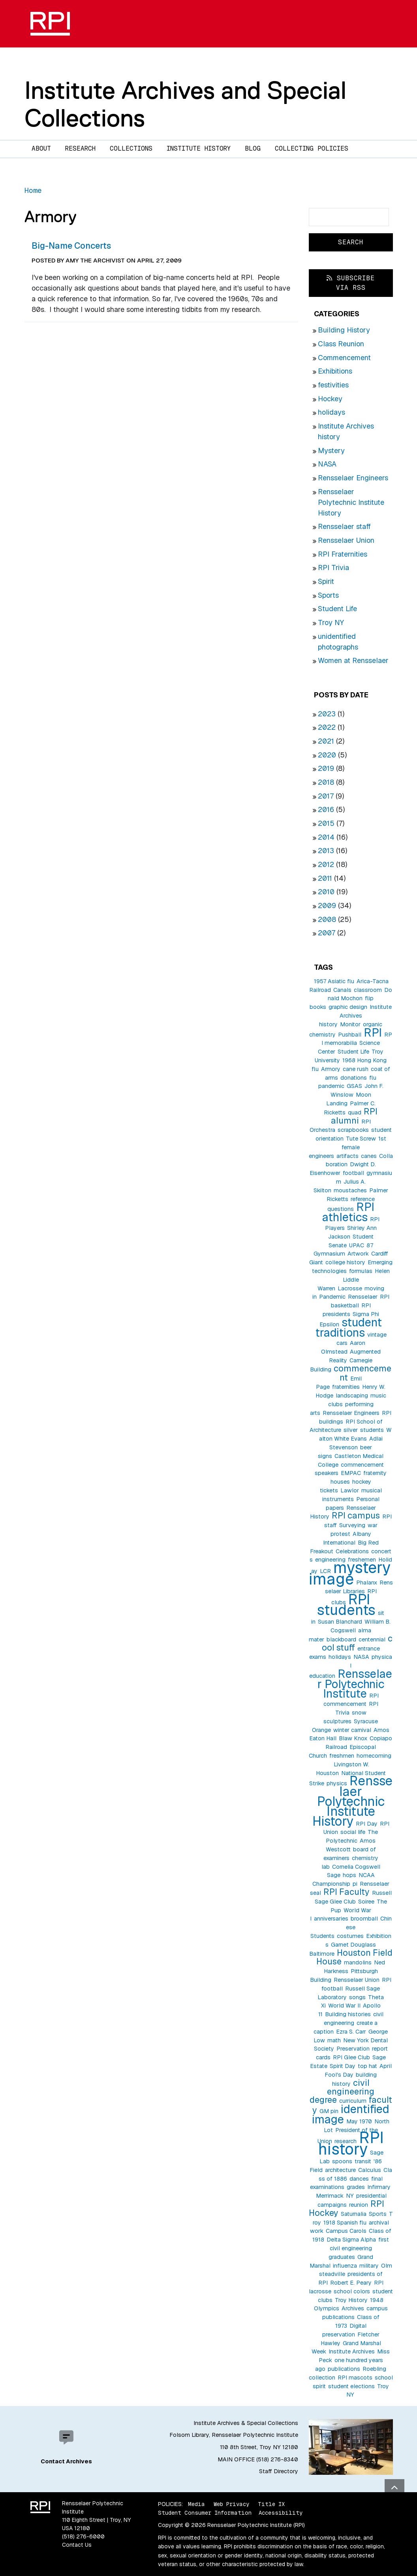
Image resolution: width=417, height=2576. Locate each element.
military (369, 2265)
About (41, 148)
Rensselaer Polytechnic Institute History (351, 502)
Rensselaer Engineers (353, 477)
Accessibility (280, 2512)
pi (355, 1883)
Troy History (351, 2300)
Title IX (271, 2504)
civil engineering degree (342, 2091)
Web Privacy (231, 2504)
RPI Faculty (346, 1891)
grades (356, 2187)
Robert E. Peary (351, 2282)
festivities (333, 384)
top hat (367, 2066)
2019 (326, 768)
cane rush (355, 1069)
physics (337, 1783)
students (372, 1429)
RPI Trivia (333, 567)
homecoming (374, 1755)
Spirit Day (342, 2066)
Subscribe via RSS (351, 283)
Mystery (331, 450)
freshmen (341, 1755)
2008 (327, 919)
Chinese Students (351, 1927)
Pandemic (332, 1296)
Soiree (366, 1901)
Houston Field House (354, 1957)
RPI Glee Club (351, 2057)
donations (353, 1077)
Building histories (348, 2014)
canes (369, 1156)
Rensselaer (363, 1296)
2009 (327, 905)
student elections (351, 2386)
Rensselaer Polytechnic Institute (355, 1683)
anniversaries (331, 1918)
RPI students (346, 1605)
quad (354, 1112)
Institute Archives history (355, 1015)
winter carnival (352, 1730)
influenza (345, 2265)
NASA (327, 463)
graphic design (348, 1006)
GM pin (328, 2111)
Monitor (350, 1024)
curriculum (352, 2100)
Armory (330, 1069)
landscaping (352, 1395)
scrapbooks (353, 1129)
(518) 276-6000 (83, 2536)
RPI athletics (348, 1211)
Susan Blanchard (340, 1621)
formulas (360, 1271)
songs (357, 1997)
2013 (326, 850)
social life (352, 1832)
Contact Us (77, 2544)
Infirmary (379, 2187)
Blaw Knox (353, 1738)
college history (345, 1262)
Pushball (349, 1034)
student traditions (348, 1327)
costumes (350, 1936)
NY (350, 2195)
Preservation (353, 2048)
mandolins (358, 1962)
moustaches (350, 1190)
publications (344, 2368)
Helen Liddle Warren (353, 1279)
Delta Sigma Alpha (351, 2239)
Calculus (369, 2170)
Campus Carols (346, 2230)
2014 (326, 837)
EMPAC (351, 1473)
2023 (327, 713)
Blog (253, 148)
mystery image (350, 1573)
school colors (352, 2291)
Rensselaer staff (344, 526)
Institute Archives (352, 2351)
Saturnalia (353, 2213)
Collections (131, 148)
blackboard (341, 1639)
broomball (364, 1918)
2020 (327, 754)
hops (349, 1875)
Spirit (326, 581)
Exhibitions (335, 371)
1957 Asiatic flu (334, 981)
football (353, 1173)
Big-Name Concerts (71, 245)
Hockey (330, 398)
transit (363, 2161)
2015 (326, 823)
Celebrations (352, 1551)
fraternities (346, 1386)
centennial (372, 1639)
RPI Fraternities (342, 554)
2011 (325, 878)
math (334, 2040)
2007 (326, 932)
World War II (344, 2005)
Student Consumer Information (205, 2512)
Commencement (344, 357)
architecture (340, 2170)
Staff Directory (278, 2471)
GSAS (354, 1086)
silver (351, 1429)
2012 (326, 864)
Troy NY (331, 622)
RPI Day (367, 1823)
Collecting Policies (311, 148)
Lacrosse (350, 1288)
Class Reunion (341, 343)
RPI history (351, 2143)
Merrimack (330, 2195)
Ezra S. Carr (351, 2031)
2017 (326, 796)
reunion (358, 2204)
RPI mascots (355, 2377)
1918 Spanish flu (344, 2222)
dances (359, 2178)
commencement (362, 1373)
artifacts (347, 1156)
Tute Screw (361, 1138)
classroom (368, 989)
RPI (373, 1032)
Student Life (337, 608)
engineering (330, 1559)
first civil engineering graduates (359, 2248)
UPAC (356, 1245)
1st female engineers (347, 1147)
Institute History (199, 148)
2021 (326, 741)
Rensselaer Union (346, 540)
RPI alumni (354, 1116)
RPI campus (356, 1515)
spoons (342, 2161)
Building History (344, 329)
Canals (342, 989)
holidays (331, 412)
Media (196, 2504)
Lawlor (349, 1490)
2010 (326, 891)
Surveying (352, 1525)
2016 (326, 809)
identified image (350, 2114)
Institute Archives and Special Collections (185, 103)
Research (80, 148)
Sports (328, 595)
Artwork (358, 1253)
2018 (326, 782)
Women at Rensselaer (353, 660)
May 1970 (359, 2121)
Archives (353, 2308)
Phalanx (366, 1582)
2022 (327, 727)
